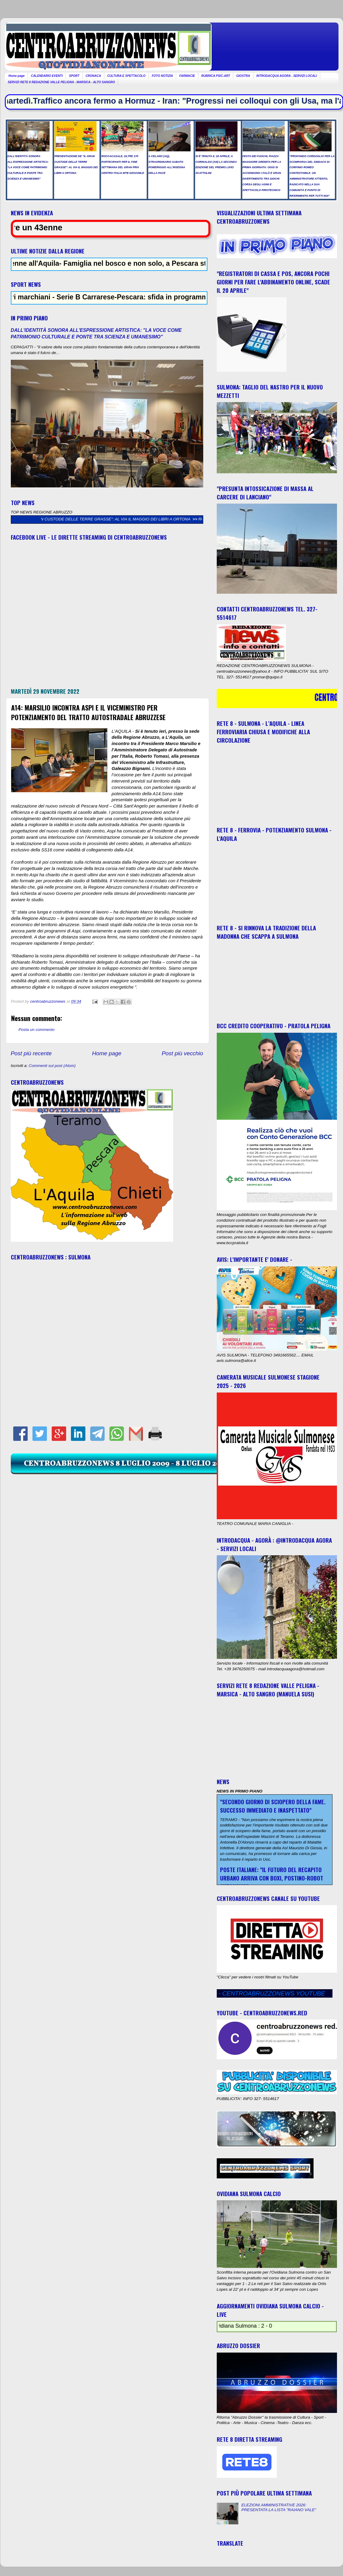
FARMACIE (187, 75)
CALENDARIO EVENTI (47, 75)
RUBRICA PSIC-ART (215, 75)
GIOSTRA (243, 75)
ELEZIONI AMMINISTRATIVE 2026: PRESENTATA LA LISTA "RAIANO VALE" (278, 2507)
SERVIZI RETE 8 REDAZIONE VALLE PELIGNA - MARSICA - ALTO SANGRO (61, 82)
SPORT (74, 75)
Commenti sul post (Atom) (52, 1065)
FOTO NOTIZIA (162, 75)
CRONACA (93, 75)
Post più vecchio (182, 1053)
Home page (16, 75)
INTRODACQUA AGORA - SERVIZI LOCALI (286, 75)
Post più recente (31, 1053)
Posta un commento (37, 1029)
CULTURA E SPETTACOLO (126, 75)
